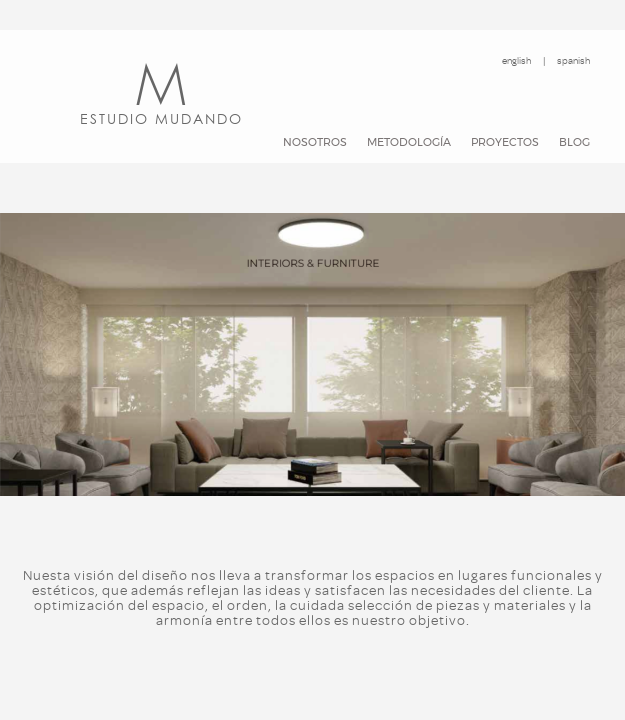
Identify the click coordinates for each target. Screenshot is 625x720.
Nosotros (315, 142)
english (516, 60)
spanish (573, 60)
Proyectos (505, 142)
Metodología (409, 142)
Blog (574, 142)
